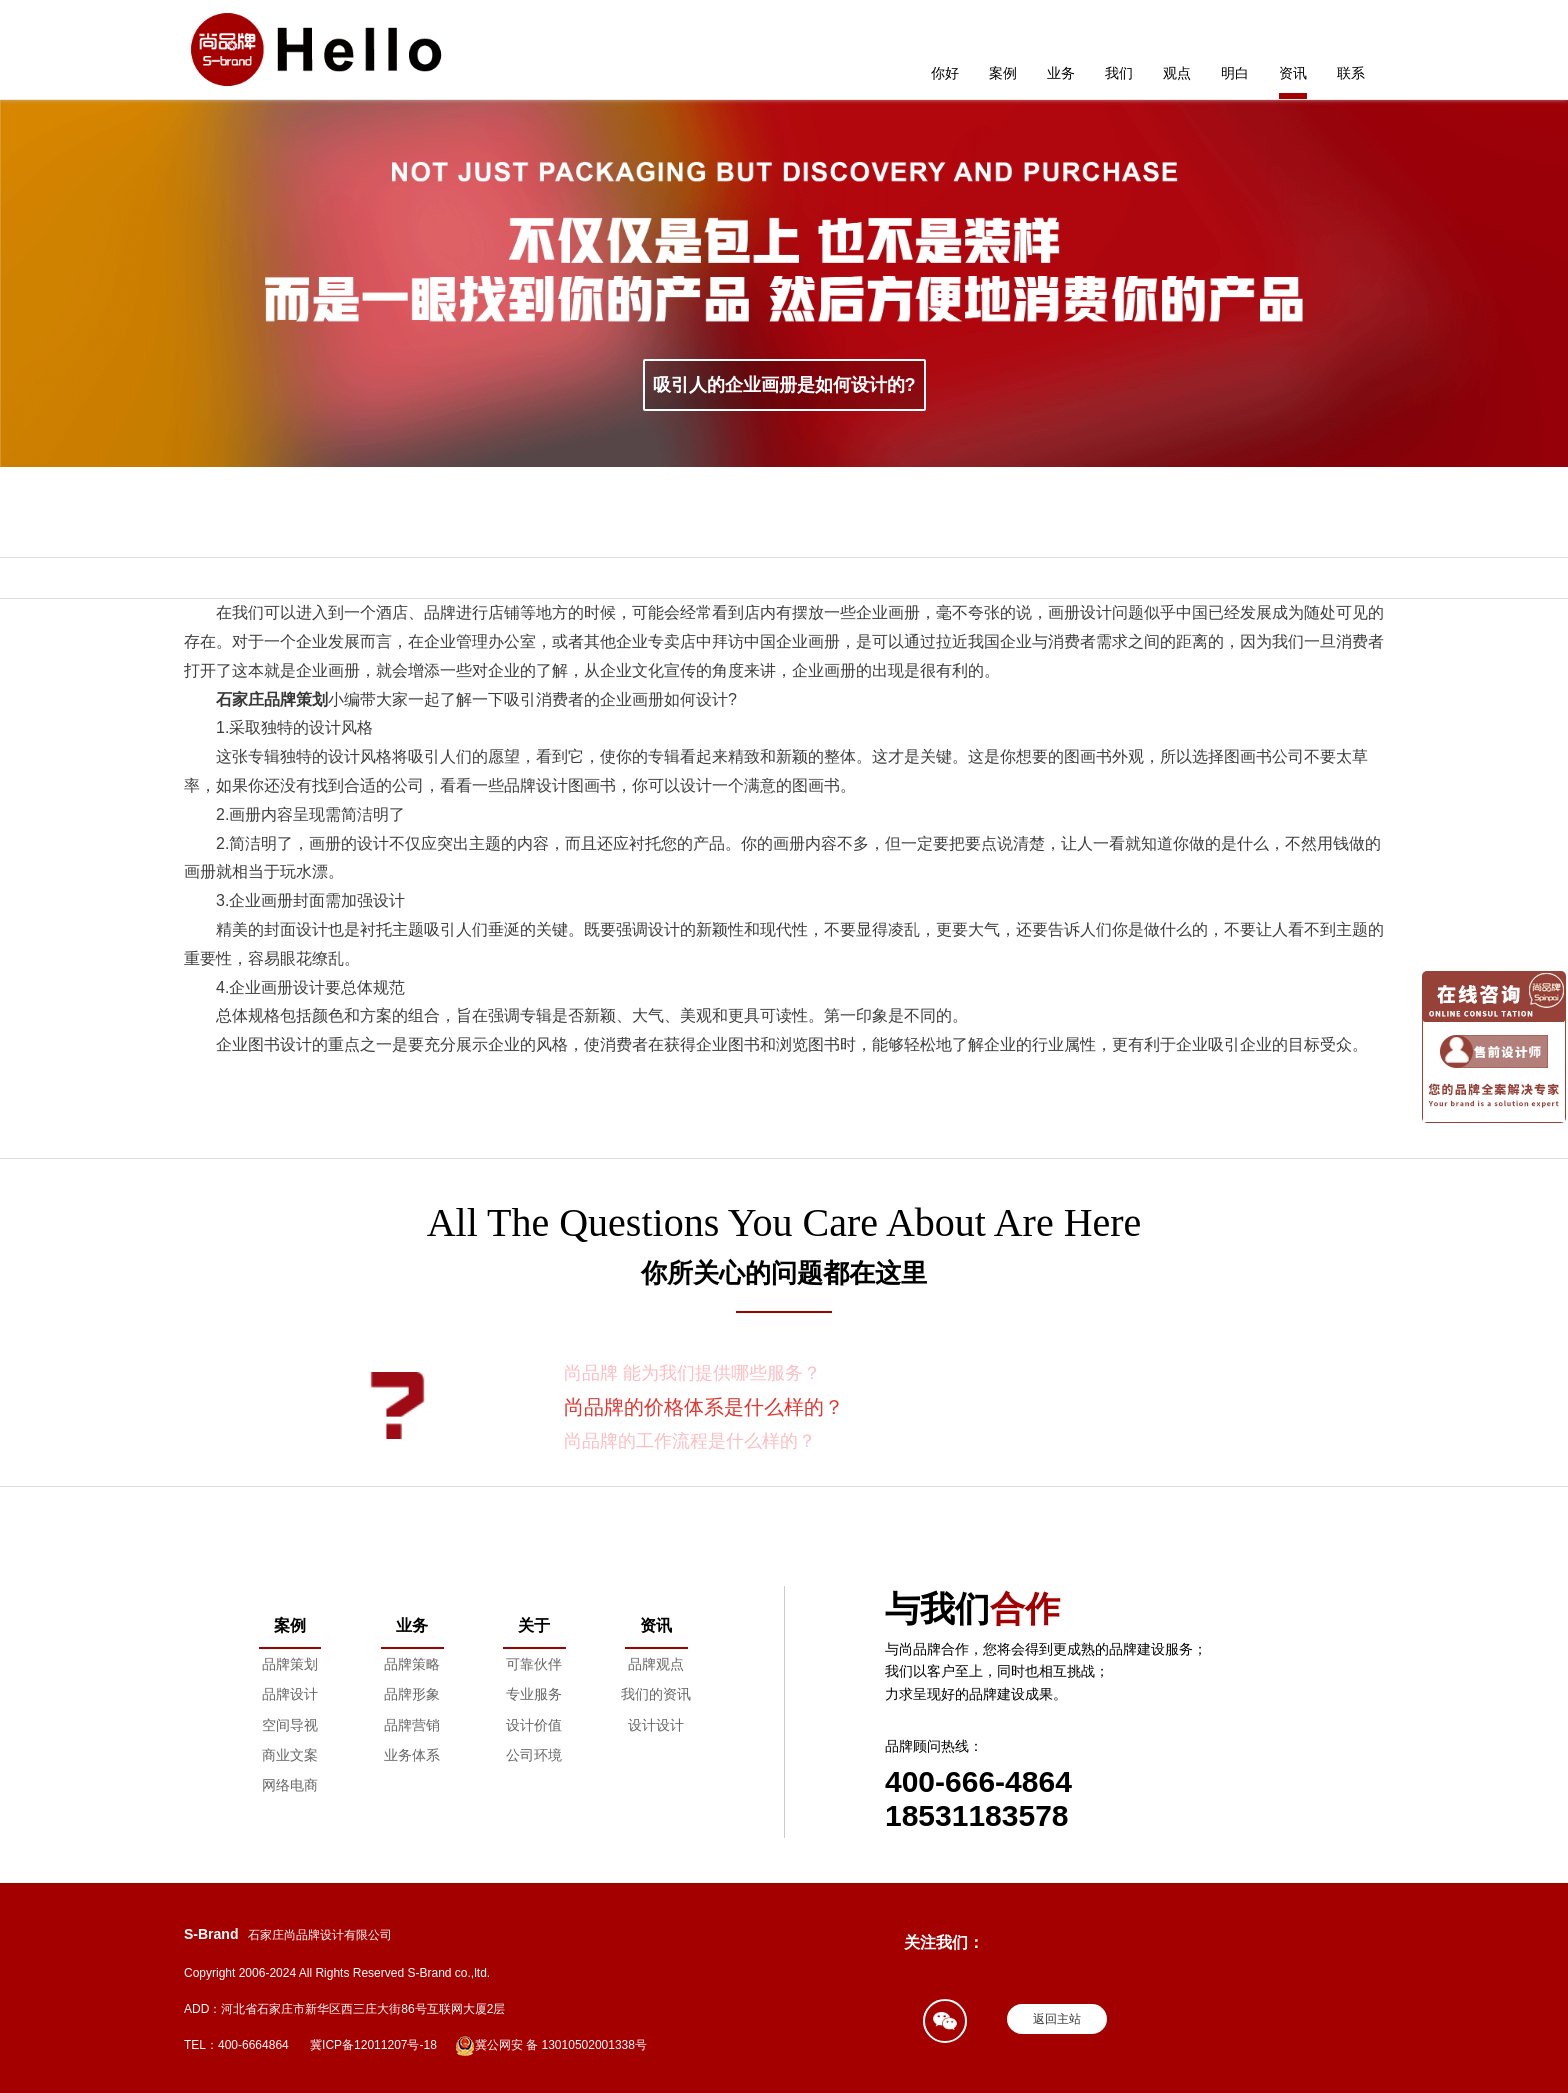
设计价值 (534, 1725)
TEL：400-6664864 (236, 2045)
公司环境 (534, 1755)
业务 (1061, 73)
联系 (1351, 73)
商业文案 (290, 1755)
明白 (1235, 73)
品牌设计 (290, 1694)
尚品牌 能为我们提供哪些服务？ (692, 1373)
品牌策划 (290, 1664)
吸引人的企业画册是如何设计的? (784, 385)
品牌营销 (412, 1725)
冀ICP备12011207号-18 (373, 2045)
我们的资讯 (656, 1694)
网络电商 (290, 1785)
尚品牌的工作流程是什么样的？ (690, 1441)
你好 (945, 73)
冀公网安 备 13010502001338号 (551, 2046)
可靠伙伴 (534, 1664)
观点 (1177, 73)
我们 (1119, 73)
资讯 (1293, 73)
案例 (1003, 73)
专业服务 (534, 1694)
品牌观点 (656, 1664)
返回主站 (1057, 2019)
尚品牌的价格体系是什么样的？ (704, 1407)
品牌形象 (412, 1694)
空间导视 (290, 1725)
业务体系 (412, 1755)
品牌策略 (412, 1664)
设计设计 (656, 1725)
